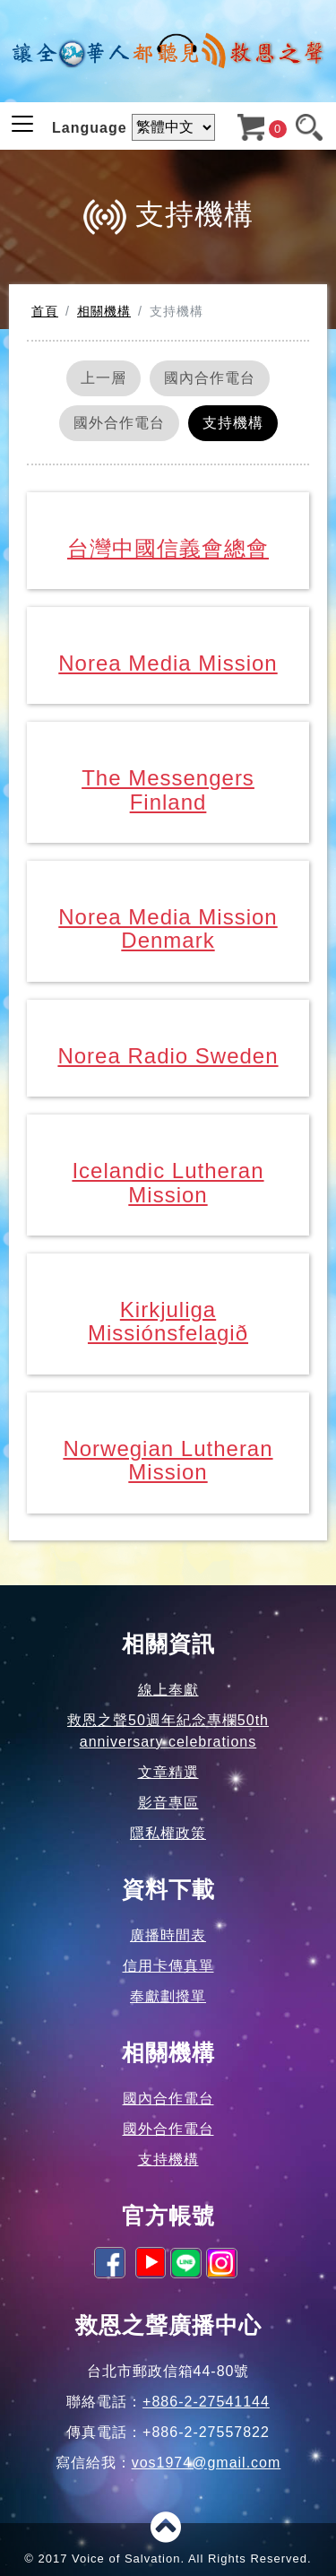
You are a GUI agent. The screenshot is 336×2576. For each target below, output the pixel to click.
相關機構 (104, 311)
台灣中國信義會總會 (168, 548)
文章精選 (168, 1772)
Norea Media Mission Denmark (167, 928)
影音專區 (168, 1802)
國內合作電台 (209, 378)
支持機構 (232, 422)
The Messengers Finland (168, 789)
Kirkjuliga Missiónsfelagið (168, 1321)
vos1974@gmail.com (206, 2462)
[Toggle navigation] (22, 124)
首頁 (44, 311)
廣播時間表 (168, 1935)
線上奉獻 (168, 1689)
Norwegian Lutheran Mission (167, 1460)
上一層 (103, 378)
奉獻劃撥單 (168, 1996)
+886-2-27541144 (206, 2401)
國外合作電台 (119, 422)
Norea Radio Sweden (167, 1056)
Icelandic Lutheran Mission (167, 1182)
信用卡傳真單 (168, 1965)
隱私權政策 (168, 1833)
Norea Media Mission (167, 663)
